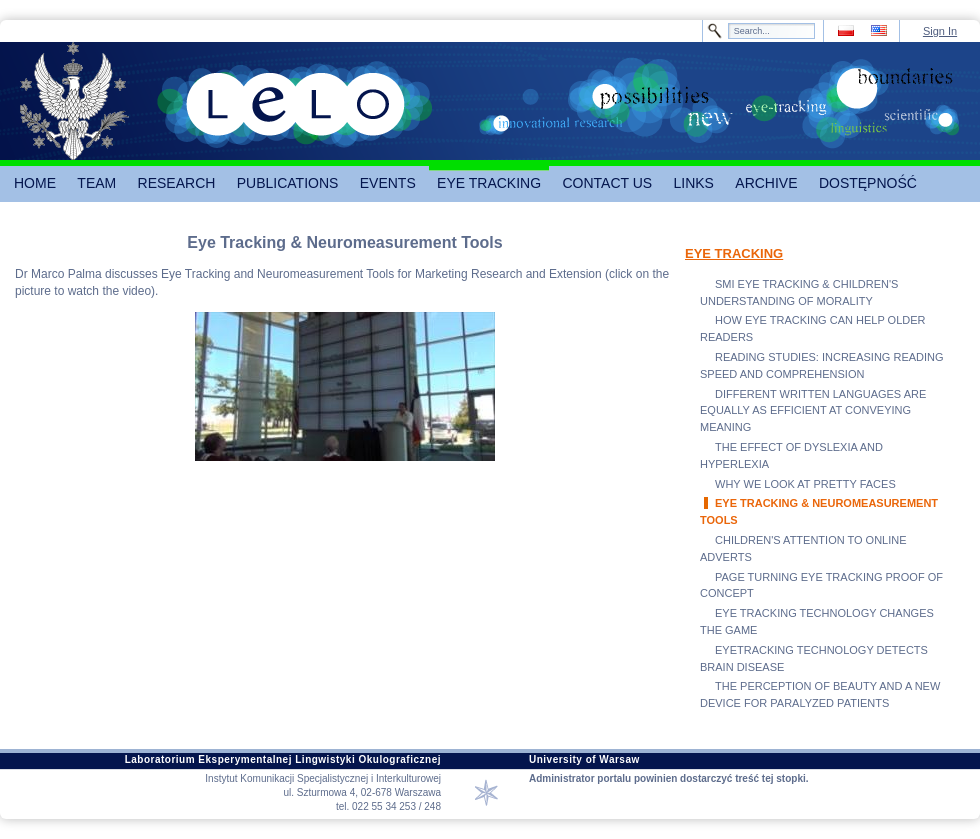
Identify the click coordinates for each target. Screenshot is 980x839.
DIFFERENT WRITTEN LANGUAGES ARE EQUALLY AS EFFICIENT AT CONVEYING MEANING (813, 411)
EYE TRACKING (734, 253)
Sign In (940, 31)
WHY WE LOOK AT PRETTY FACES (805, 484)
